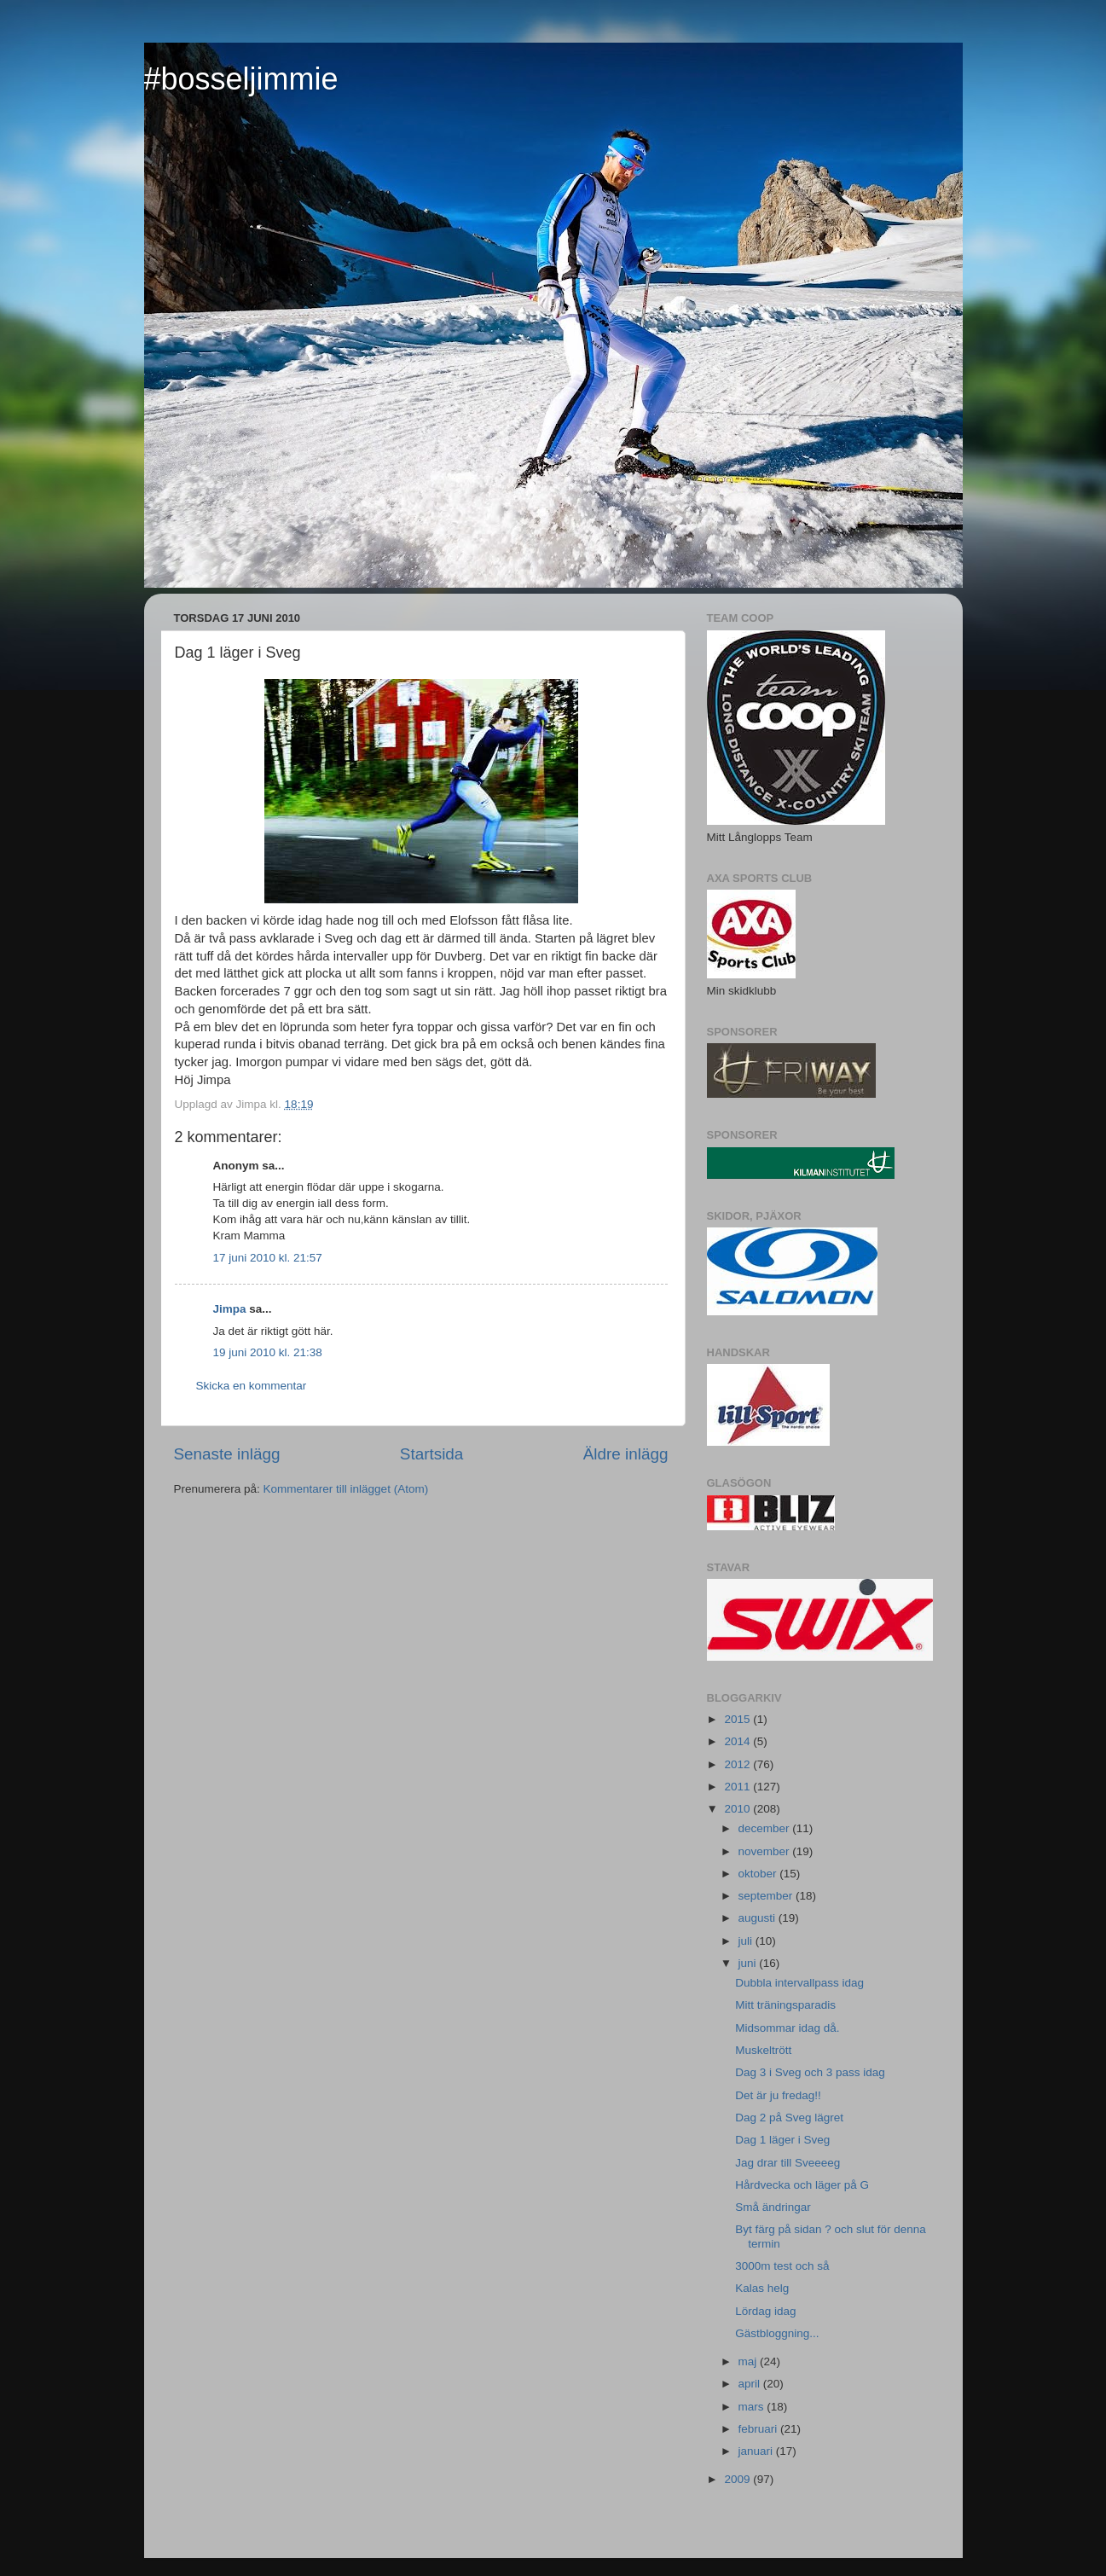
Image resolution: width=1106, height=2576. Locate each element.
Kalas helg (762, 2288)
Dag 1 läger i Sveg (782, 2139)
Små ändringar (773, 2207)
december (765, 1828)
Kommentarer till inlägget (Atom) (346, 1488)
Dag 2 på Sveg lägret (789, 2117)
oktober (759, 1873)
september (767, 1895)
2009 (738, 2479)
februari (759, 2428)
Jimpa (229, 1309)
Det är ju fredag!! (778, 2095)
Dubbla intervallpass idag (799, 1982)
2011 (738, 1786)
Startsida (432, 1454)
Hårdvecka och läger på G (802, 2185)
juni (749, 1963)
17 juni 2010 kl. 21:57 (267, 1257)
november (765, 1851)
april (750, 2383)
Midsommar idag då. (787, 2028)
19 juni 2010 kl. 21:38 (267, 1352)
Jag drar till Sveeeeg (787, 2162)
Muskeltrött (763, 2050)
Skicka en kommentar (251, 1385)
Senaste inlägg (227, 1454)
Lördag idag (765, 2311)
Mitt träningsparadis (785, 2005)
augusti (758, 1918)
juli (747, 1941)
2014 (738, 1741)
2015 (738, 1719)
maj (749, 2361)
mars (752, 2406)
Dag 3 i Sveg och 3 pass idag (810, 2072)
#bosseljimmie (241, 78)
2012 (738, 1764)
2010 (738, 1808)
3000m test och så (782, 2266)
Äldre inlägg (626, 1454)
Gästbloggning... (777, 2333)
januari (757, 2451)
